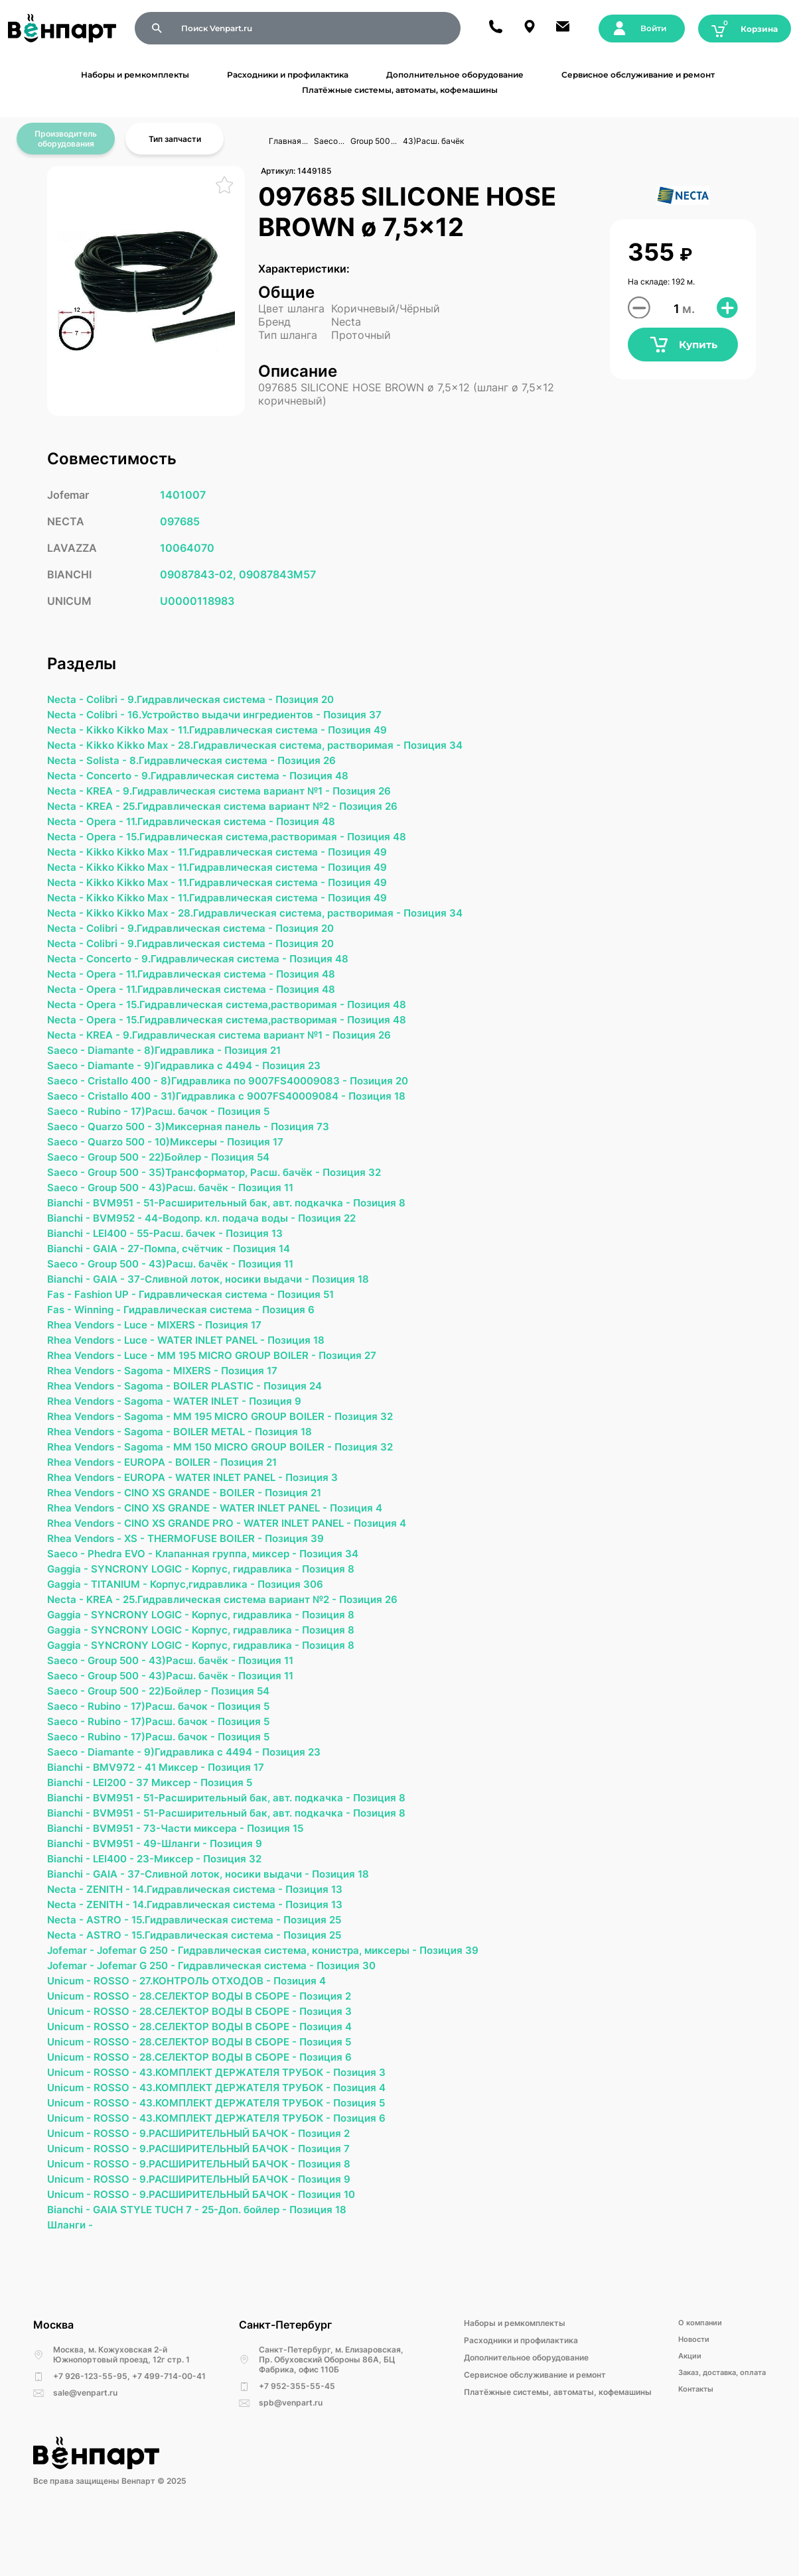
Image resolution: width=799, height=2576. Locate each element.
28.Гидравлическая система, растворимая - (300, 747)
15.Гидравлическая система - (212, 1973)
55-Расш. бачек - (188, 1256)
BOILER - (204, 1495)
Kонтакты (687, 2459)
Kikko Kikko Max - (134, 731)
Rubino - (111, 1129)
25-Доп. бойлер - (257, 2275)
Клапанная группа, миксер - (233, 1591)
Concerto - (116, 779)
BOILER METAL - (222, 1463)
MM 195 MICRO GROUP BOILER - (247, 1384)
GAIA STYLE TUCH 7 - (152, 2275)
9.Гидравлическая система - (206, 699)
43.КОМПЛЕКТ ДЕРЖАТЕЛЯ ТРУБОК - (245, 2132)
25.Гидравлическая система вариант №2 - (238, 811)
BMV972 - (122, 1814)
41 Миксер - (182, 1814)
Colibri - (108, 699)
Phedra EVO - (123, 1591)
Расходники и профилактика (287, 75)
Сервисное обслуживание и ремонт (638, 75)
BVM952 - (122, 1241)
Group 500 (370, 141)
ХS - (140, 1575)
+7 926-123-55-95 (90, 2443)
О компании (691, 2390)
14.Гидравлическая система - (215, 1941)
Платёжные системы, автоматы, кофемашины (400, 90)
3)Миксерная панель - (218, 1145)
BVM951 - (122, 1225)
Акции (680, 2424)
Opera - (107, 827)
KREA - (106, 795)
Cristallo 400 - (126, 1097)
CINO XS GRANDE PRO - (190, 1559)
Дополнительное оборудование (455, 75)
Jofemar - (73, 2005)
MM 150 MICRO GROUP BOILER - (263, 1479)
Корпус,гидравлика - (212, 1623)
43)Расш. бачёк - (200, 1209)
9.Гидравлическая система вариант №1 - (234, 795)
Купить (683, 346)
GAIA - (113, 1272)
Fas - (61, 1320)
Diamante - (117, 1065)
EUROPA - (154, 1495)
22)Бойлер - (187, 1177)
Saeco (326, 141)
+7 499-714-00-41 (169, 2443)
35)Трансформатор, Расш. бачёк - (245, 1193)
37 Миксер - (174, 1829)
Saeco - (67, 1065)
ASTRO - (110, 1973)
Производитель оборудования (66, 139)
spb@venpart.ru (291, 2470)
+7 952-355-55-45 (297, 2453)
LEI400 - (118, 1256)
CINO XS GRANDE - (178, 1527)
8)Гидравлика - (188, 1065)
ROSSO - (119, 2036)
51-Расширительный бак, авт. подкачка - (258, 1225)
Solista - (109, 763)
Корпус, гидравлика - (255, 1607)
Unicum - (71, 2036)
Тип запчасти (175, 139)
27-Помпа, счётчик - (186, 1272)
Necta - (67, 699)
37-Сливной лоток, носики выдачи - (228, 1304)
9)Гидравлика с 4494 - (208, 1081)
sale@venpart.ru (85, 2460)
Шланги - (71, 2291)
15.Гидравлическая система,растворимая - (243, 843)
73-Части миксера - (202, 1877)
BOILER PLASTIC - (226, 1416)
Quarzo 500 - (123, 1145)
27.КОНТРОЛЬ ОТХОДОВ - (212, 2036)
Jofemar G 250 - (141, 2005)
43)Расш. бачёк (433, 141)
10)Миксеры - (197, 1161)
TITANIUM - (124, 1623)
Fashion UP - (109, 1320)
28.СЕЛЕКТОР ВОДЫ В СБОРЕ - (226, 2052)
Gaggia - (70, 1607)
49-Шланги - (183, 1893)
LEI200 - (118, 1829)
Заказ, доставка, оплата (717, 2442)
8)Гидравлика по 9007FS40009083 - (263, 1097)
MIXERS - (187, 1352)
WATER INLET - (219, 1432)
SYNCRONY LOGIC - (145, 1607)
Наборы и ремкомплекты (135, 75)
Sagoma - (153, 1400)
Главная (285, 141)
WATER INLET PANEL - (222, 1368)
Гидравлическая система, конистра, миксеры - (310, 2005)
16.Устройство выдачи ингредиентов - (233, 715)
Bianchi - (71, 1225)
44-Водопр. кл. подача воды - (230, 1241)
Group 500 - (121, 1177)
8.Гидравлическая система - (208, 763)
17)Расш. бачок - (179, 1129)
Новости (684, 2407)
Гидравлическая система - (214, 1320)
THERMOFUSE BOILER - (213, 1575)
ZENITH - (111, 1941)
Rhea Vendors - (87, 1352)
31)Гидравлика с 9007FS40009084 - (263, 1113)
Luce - (145, 1352)
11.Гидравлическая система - (260, 731)
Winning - (101, 1336)
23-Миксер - (176, 1909)
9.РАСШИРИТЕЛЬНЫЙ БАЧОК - (226, 2196)
